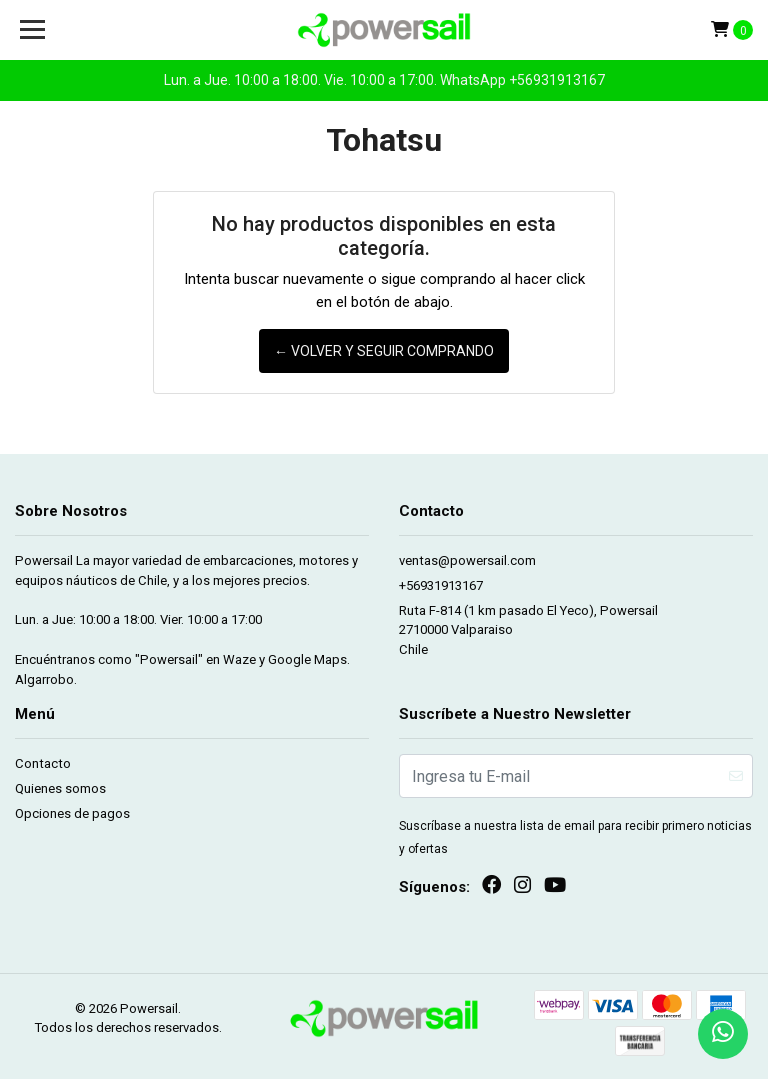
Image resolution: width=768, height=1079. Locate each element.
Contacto (43, 763)
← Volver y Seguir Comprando (384, 351)
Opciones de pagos (72, 813)
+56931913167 (441, 585)
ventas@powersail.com (467, 560)
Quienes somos (60, 788)
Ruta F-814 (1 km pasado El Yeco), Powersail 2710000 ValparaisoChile (528, 630)
